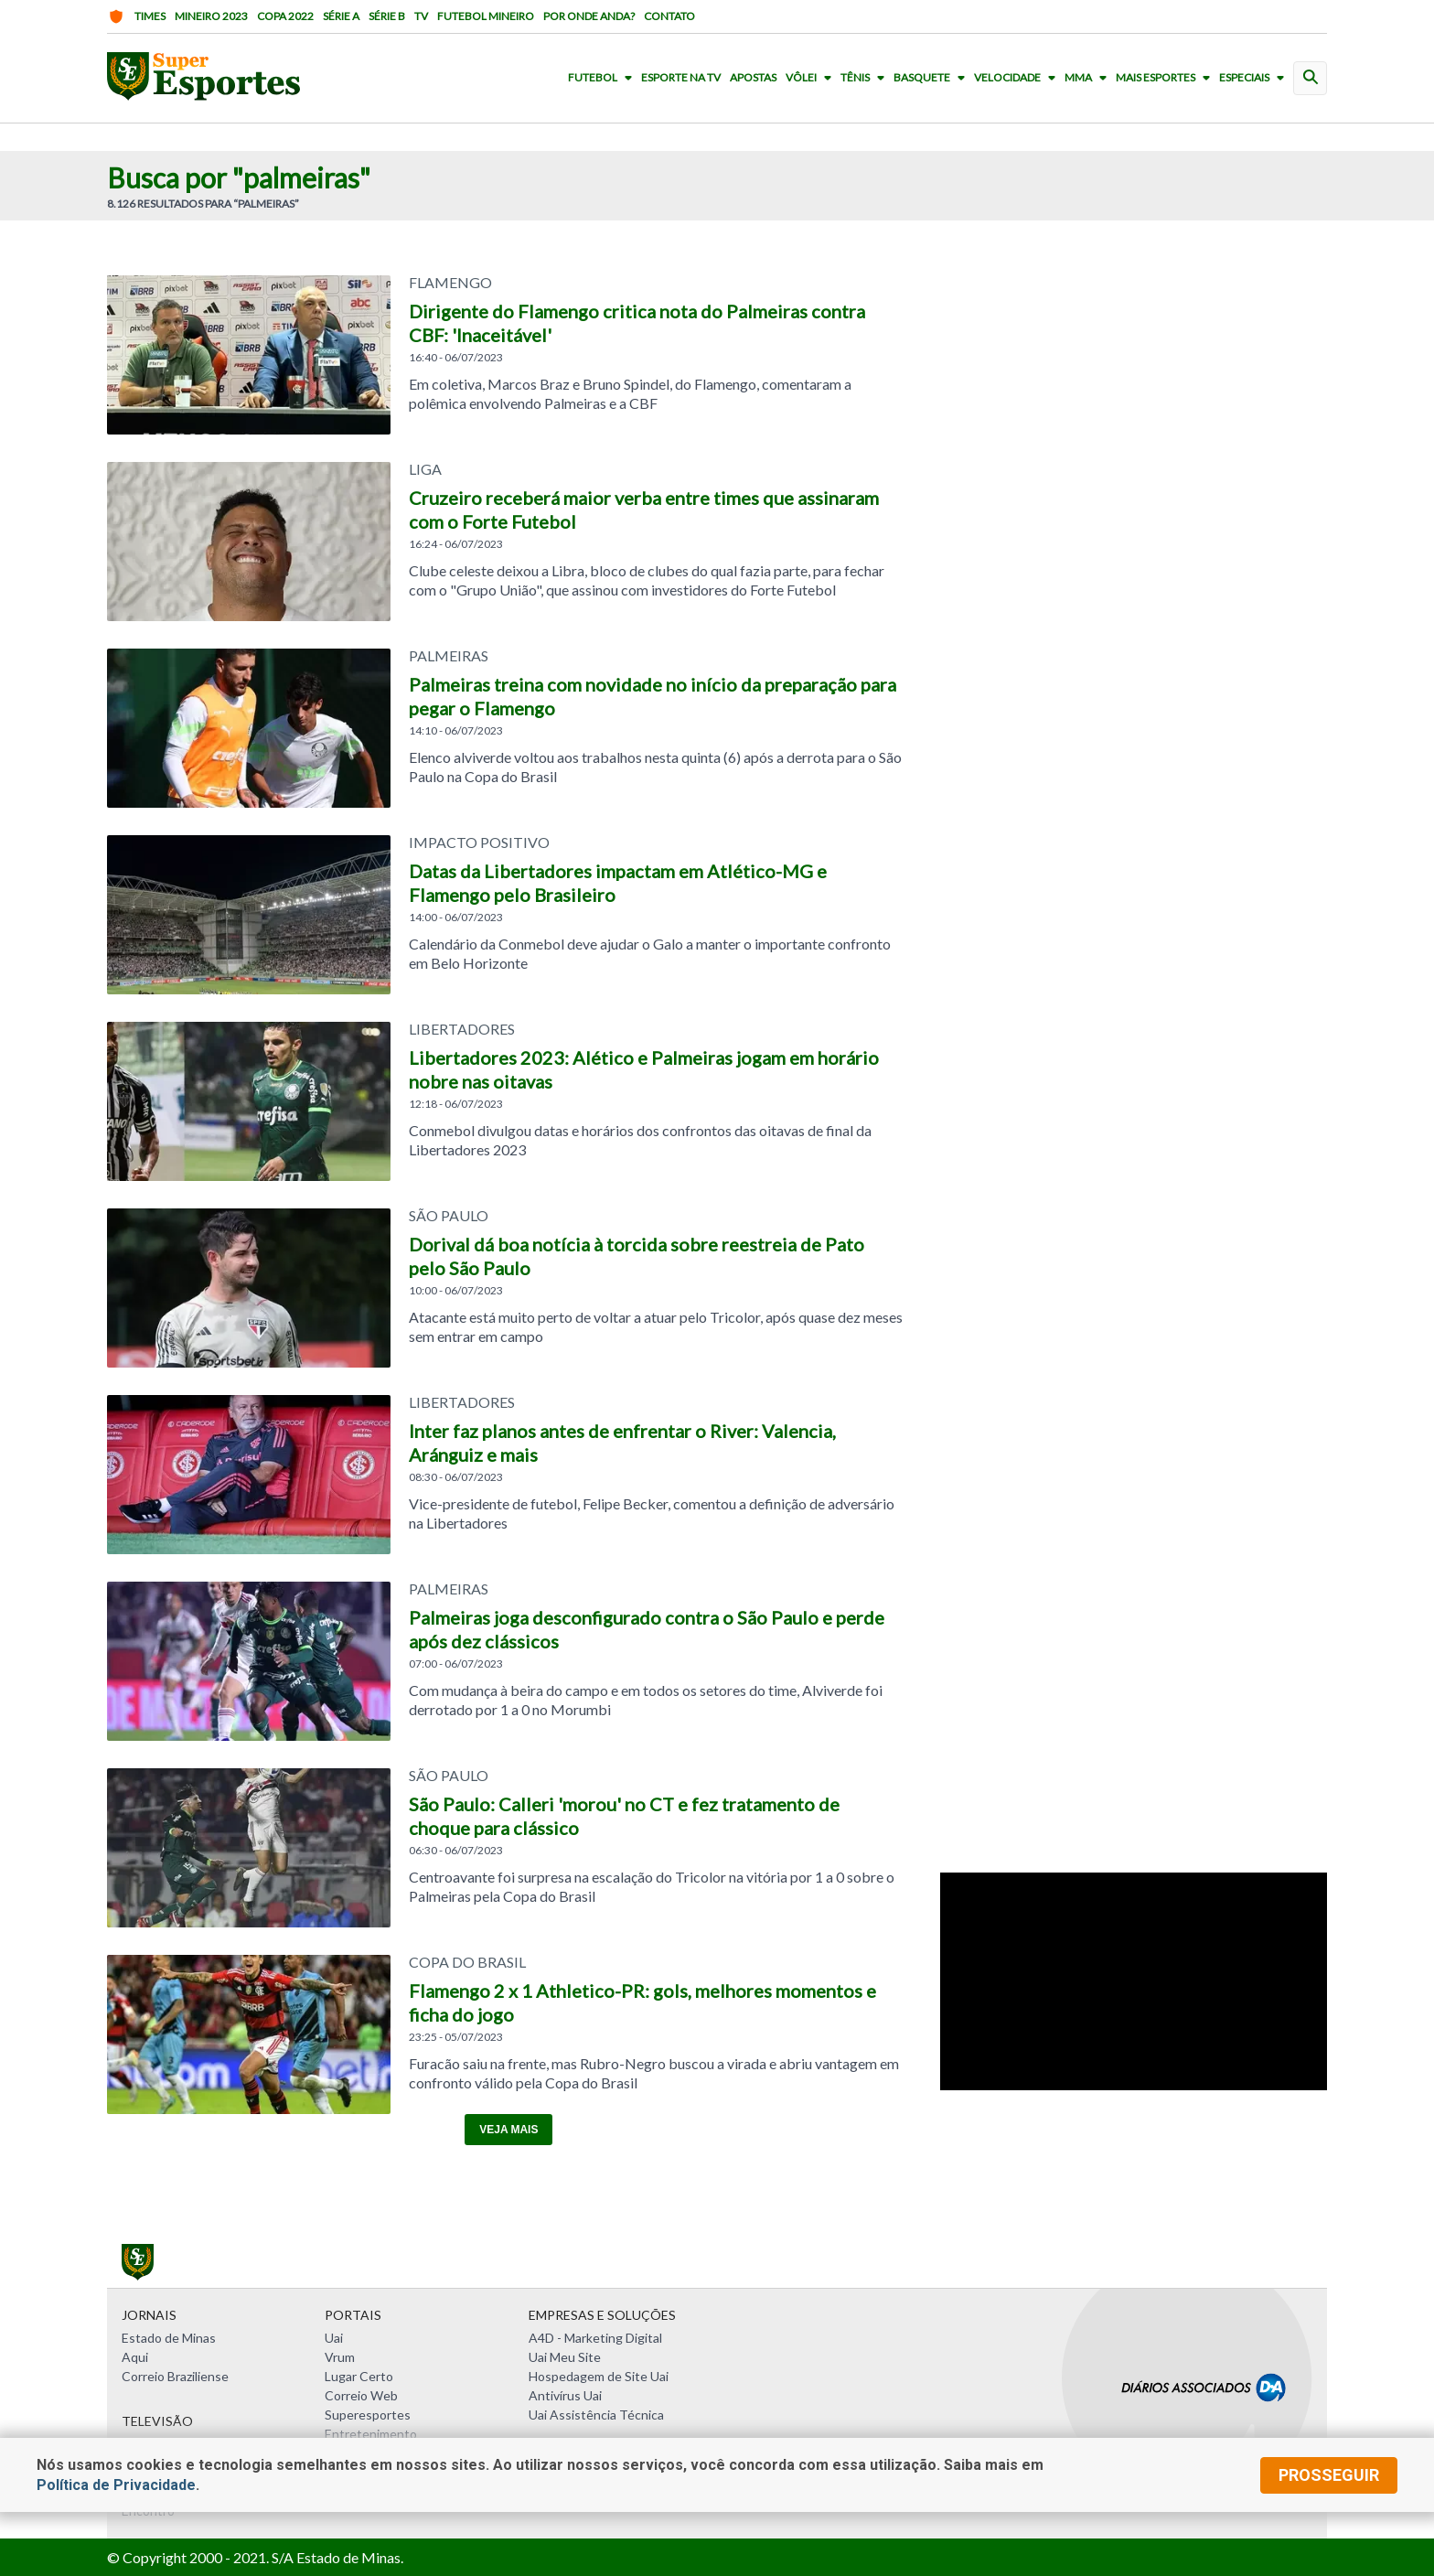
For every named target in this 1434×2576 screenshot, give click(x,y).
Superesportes (368, 2414)
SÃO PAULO (448, 1215)
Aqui (135, 2357)
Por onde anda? (589, 16)
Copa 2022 (285, 16)
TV (421, 16)
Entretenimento (371, 2434)
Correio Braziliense (175, 2376)
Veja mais (508, 2129)
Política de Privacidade (116, 2485)
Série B (387, 16)
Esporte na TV (681, 77)
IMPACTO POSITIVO (479, 842)
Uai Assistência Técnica (596, 2414)
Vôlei (812, 78)
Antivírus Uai (565, 2395)
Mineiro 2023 (211, 16)
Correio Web (361, 2395)
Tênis (866, 78)
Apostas (753, 77)
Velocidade (1018, 78)
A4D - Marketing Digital (595, 2337)
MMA (1089, 78)
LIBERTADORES (462, 1029)
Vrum (340, 2357)
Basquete (933, 78)
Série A (341, 16)
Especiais (1255, 78)
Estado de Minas (169, 2337)
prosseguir (1329, 2475)
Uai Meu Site (565, 2357)
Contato (669, 16)
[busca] (1310, 78)
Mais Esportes (1166, 78)
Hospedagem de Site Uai (599, 2376)
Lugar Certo (359, 2376)
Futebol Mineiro (485, 16)
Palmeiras (448, 656)
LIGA (425, 469)
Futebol (603, 78)
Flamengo (450, 282)
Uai (334, 2337)
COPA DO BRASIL (467, 1962)
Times (136, 16)
